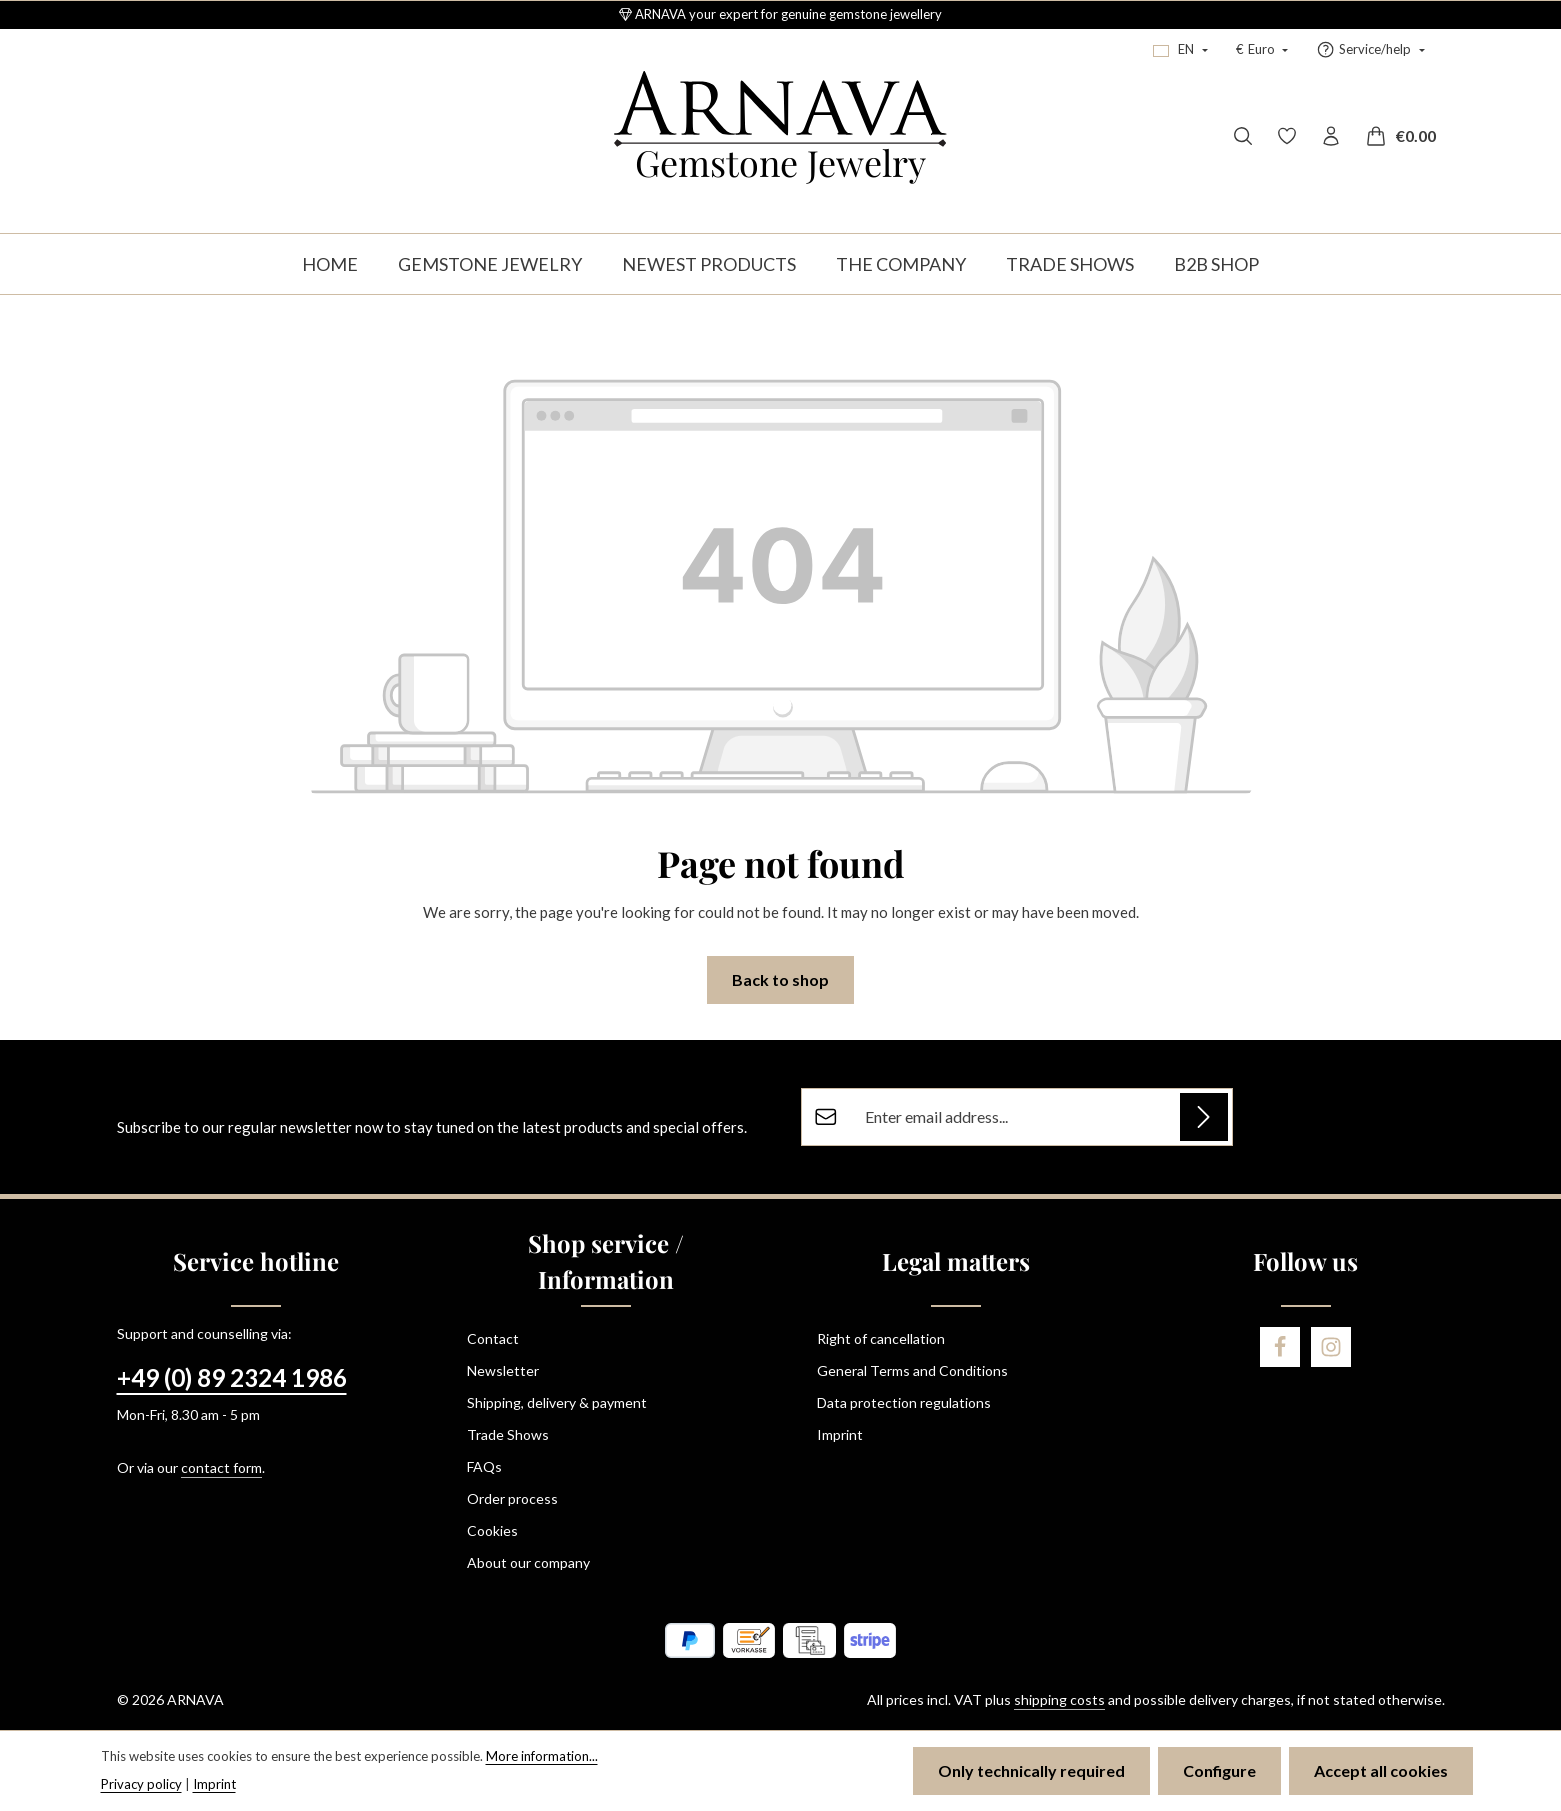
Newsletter (503, 1370)
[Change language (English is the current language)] (1180, 50)
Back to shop (780, 979)
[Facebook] (1280, 1347)
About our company (528, 1562)
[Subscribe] (1204, 1117)
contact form (221, 1467)
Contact (493, 1338)
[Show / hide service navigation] (1370, 50)
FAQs (484, 1466)
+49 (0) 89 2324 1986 (232, 1377)
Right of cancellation (881, 1338)
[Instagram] (1331, 1347)
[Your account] (1331, 136)
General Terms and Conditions (912, 1370)
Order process (512, 1498)
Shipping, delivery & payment (557, 1402)
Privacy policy (141, 1784)
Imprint (840, 1434)
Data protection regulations (904, 1402)
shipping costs (1059, 1699)
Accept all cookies (1381, 1770)
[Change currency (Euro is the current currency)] (1262, 50)
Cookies (492, 1530)
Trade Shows (508, 1434)
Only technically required (1031, 1770)
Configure (1219, 1770)
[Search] (1243, 136)
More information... (542, 1756)
